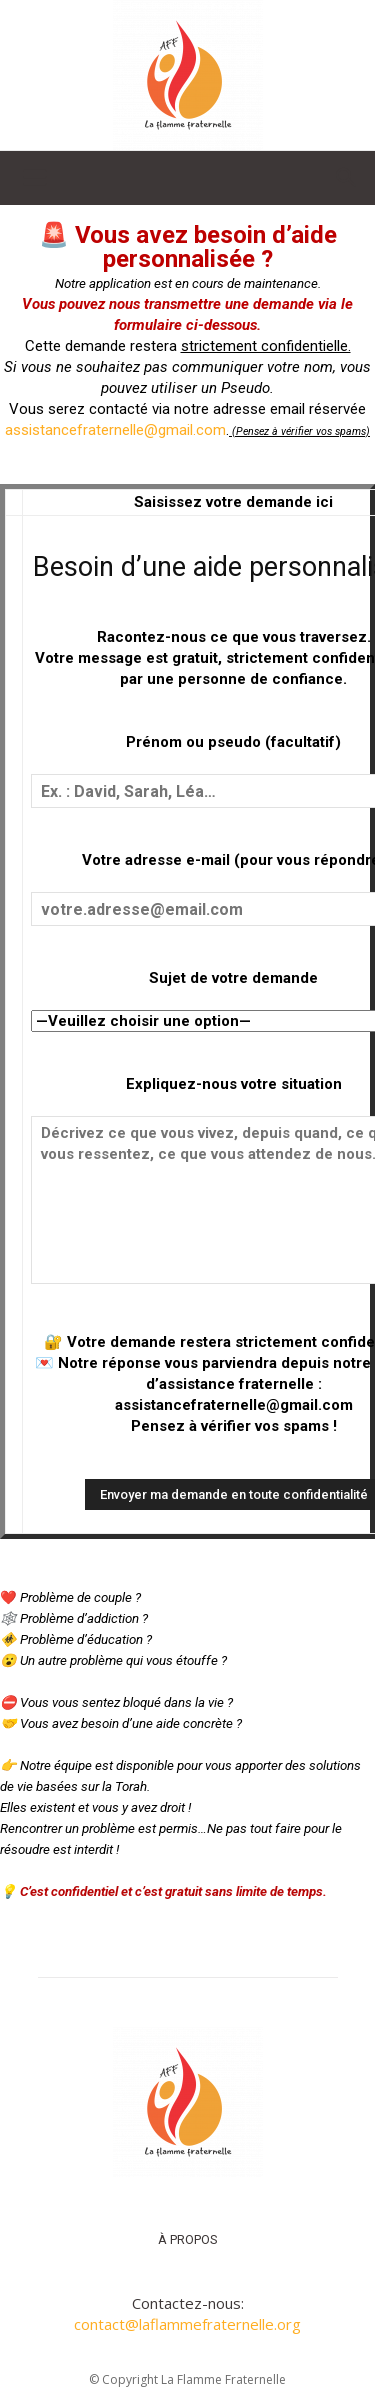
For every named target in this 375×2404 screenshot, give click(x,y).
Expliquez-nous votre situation (234, 1084)
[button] (34, 178)
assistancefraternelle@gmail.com (115, 430)
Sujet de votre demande (233, 978)
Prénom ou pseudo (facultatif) (233, 742)
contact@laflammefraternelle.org (187, 2324)
